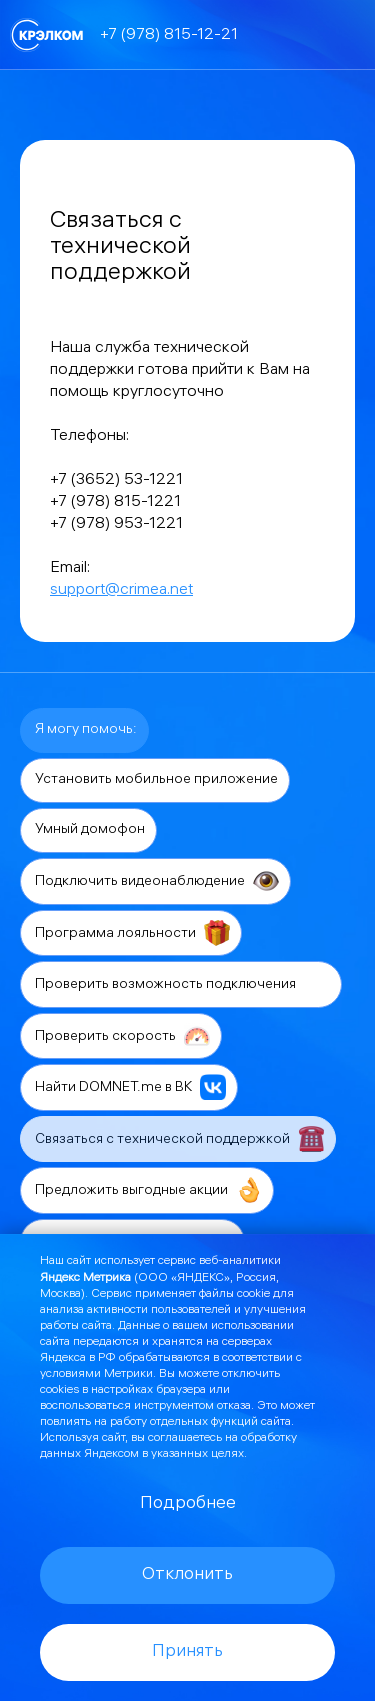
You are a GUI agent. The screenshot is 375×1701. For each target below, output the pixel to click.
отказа (234, 1406)
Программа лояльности (132, 933)
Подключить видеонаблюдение (157, 881)
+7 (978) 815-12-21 (169, 35)
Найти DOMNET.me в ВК (130, 1087)
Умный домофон (90, 830)
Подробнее (188, 1504)
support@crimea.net (121, 590)
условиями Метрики (96, 1374)
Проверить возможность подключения (182, 984)
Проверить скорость (122, 1036)
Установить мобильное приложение (156, 780)
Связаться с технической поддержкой (179, 1139)
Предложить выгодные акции (148, 1190)
